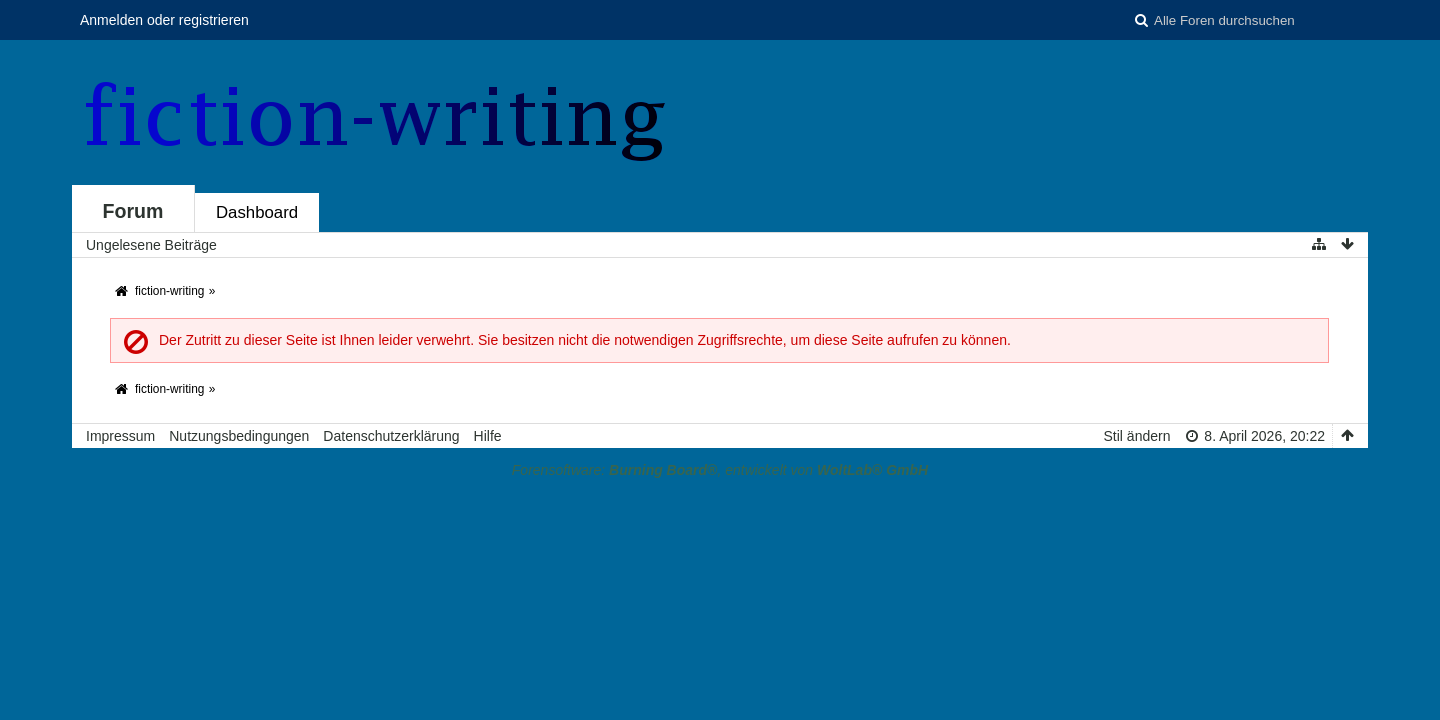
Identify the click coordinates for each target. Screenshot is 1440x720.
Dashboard (257, 212)
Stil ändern (1137, 436)
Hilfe (488, 436)
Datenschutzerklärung (391, 436)
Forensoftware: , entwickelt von (720, 470)
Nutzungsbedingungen (239, 436)
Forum (133, 211)
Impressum (120, 436)
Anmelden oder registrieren (164, 20)
